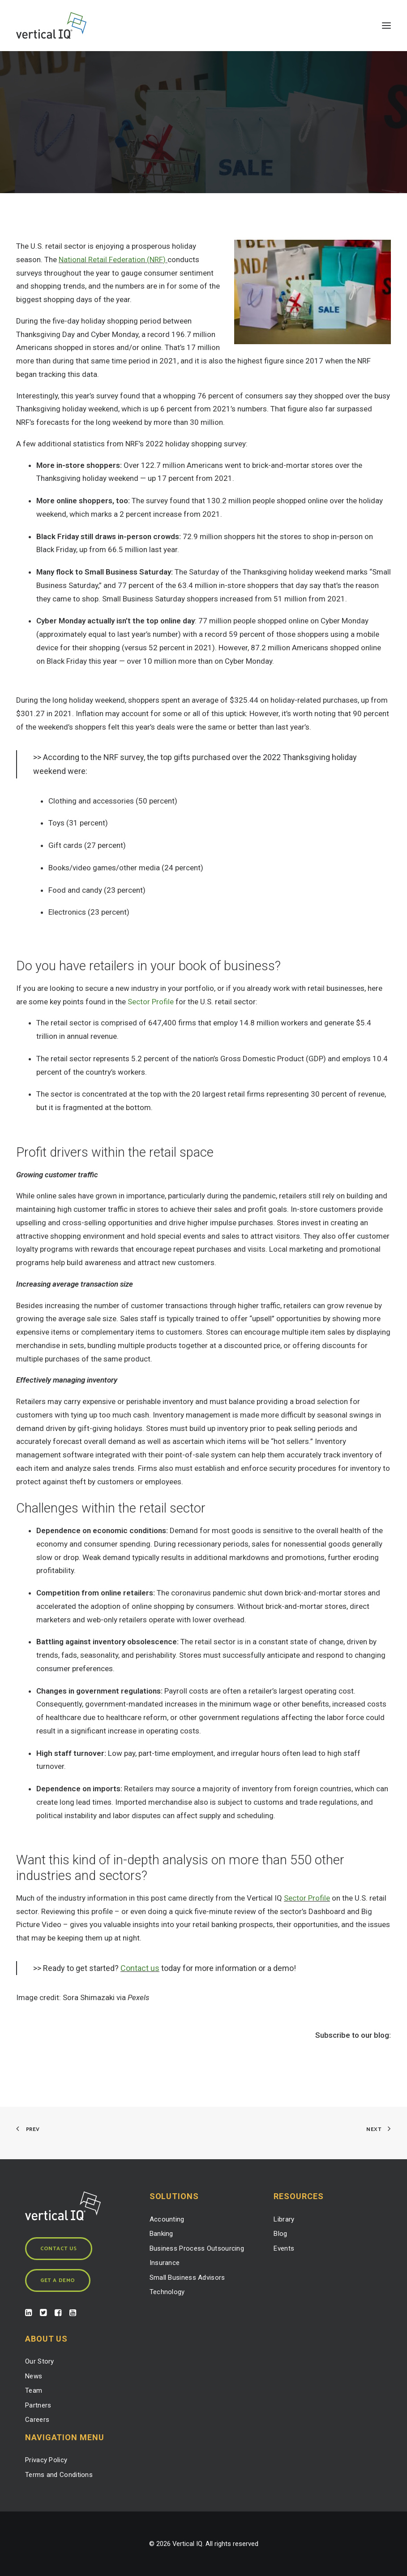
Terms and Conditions (59, 2475)
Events (284, 2248)
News (33, 2376)
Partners (38, 2405)
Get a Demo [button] (57, 2280)
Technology (167, 2292)
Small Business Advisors (187, 2277)
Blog (280, 2234)
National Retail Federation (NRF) (113, 259)
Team (33, 2390)
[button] (386, 25)
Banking (161, 2234)
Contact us (139, 1968)
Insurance (165, 2263)
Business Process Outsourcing (197, 2248)
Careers (37, 2420)
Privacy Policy (46, 2460)
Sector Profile (151, 1001)
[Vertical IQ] (51, 25)
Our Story (39, 2361)
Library (284, 2219)
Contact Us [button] (58, 2248)
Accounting (167, 2219)
